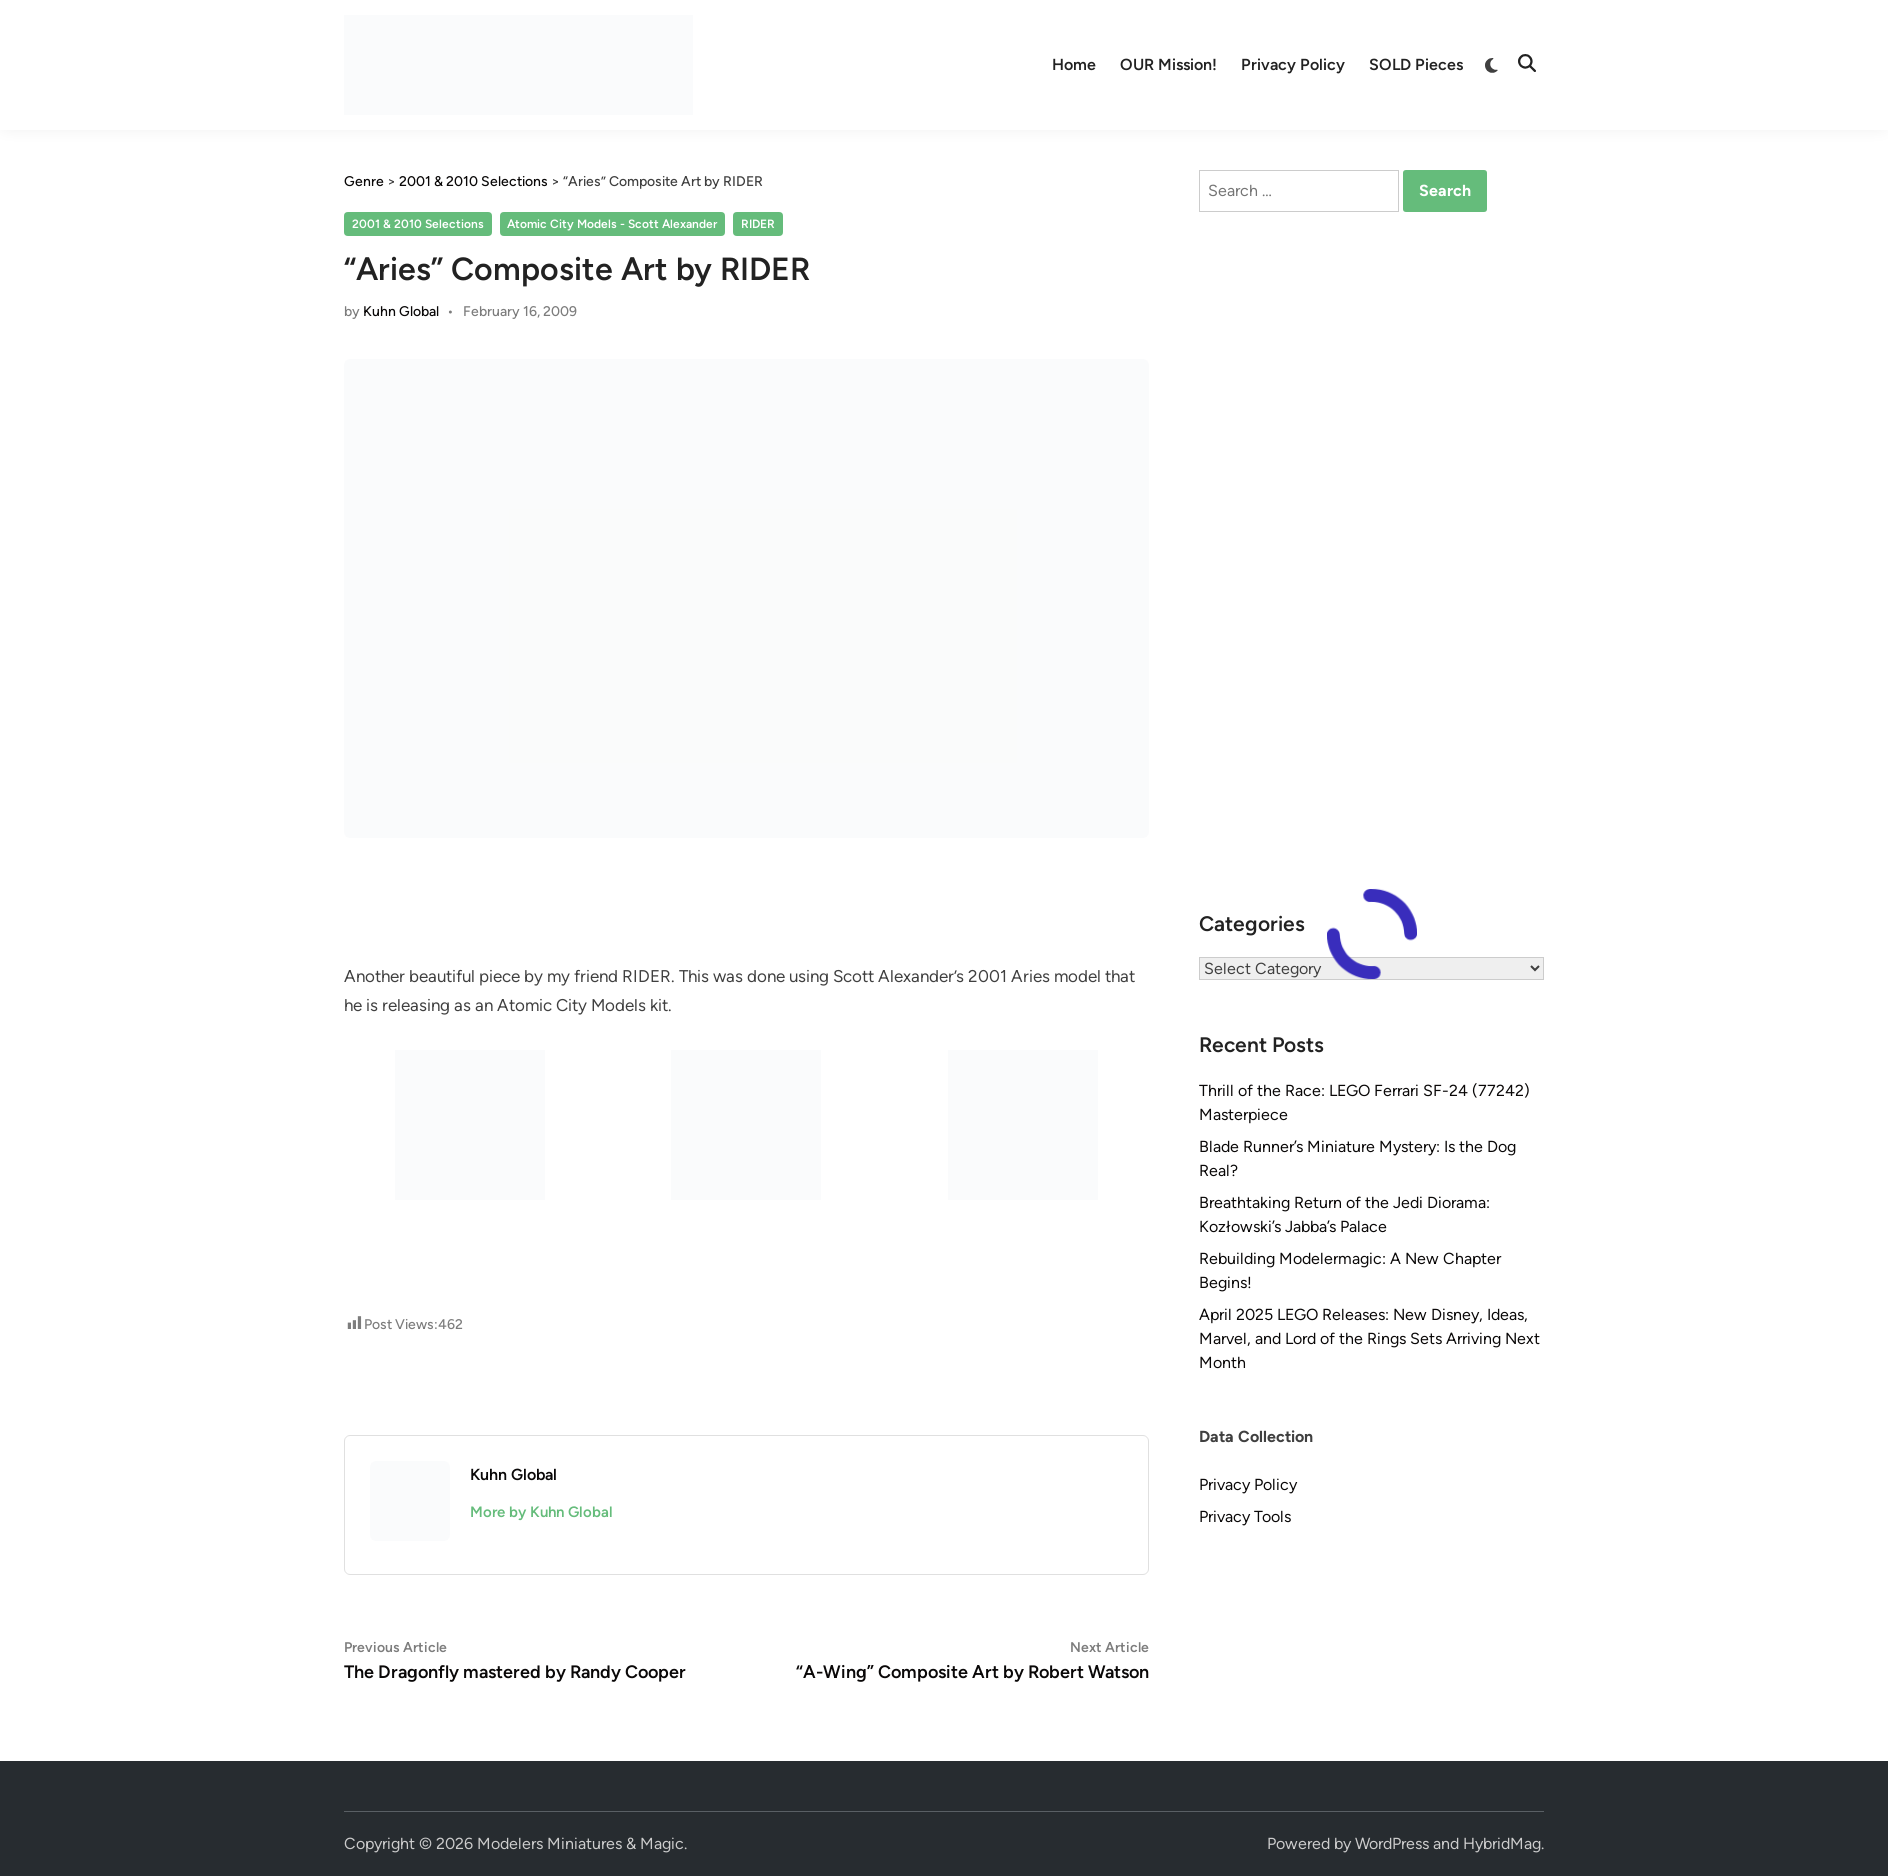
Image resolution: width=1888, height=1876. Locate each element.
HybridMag (1502, 1843)
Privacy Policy (1293, 64)
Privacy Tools (1245, 1516)
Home (1074, 64)
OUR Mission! (1168, 64)
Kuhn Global (401, 311)
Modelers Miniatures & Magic (580, 1843)
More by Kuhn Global (541, 1512)
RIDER (758, 224)
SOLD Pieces (1416, 64)
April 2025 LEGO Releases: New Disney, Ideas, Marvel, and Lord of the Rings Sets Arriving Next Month (1369, 1338)
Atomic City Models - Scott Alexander (612, 224)
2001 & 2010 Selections (418, 224)
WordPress (1392, 1843)
